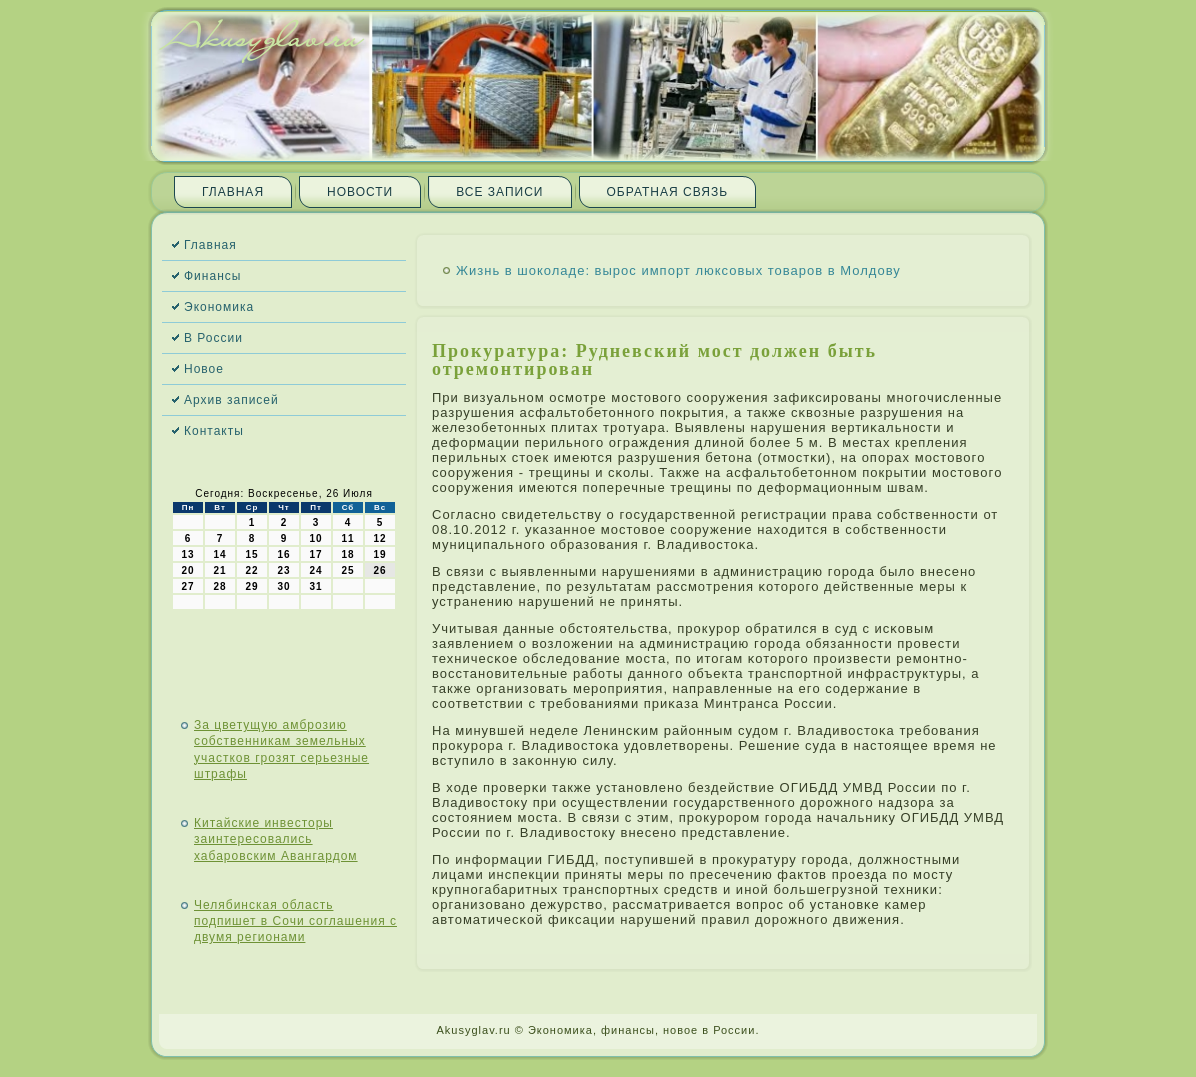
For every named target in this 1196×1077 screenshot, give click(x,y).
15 (251, 554)
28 (219, 586)
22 (251, 570)
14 (219, 554)
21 (219, 570)
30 (283, 586)
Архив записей (231, 400)
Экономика (219, 307)
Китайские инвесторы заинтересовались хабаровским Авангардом (276, 839)
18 (347, 554)
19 (379, 554)
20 (187, 570)
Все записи (499, 192)
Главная (233, 192)
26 (379, 570)
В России (213, 338)
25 (347, 570)
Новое (204, 369)
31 (315, 586)
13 (187, 554)
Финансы (212, 276)
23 (283, 570)
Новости (360, 192)
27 (187, 586)
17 (315, 554)
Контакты (214, 431)
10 (315, 538)
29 (251, 586)
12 (379, 538)
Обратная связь (668, 192)
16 (283, 554)
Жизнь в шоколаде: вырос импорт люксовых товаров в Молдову (678, 270)
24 (315, 570)
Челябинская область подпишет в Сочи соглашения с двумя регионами (295, 921)
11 (347, 538)
